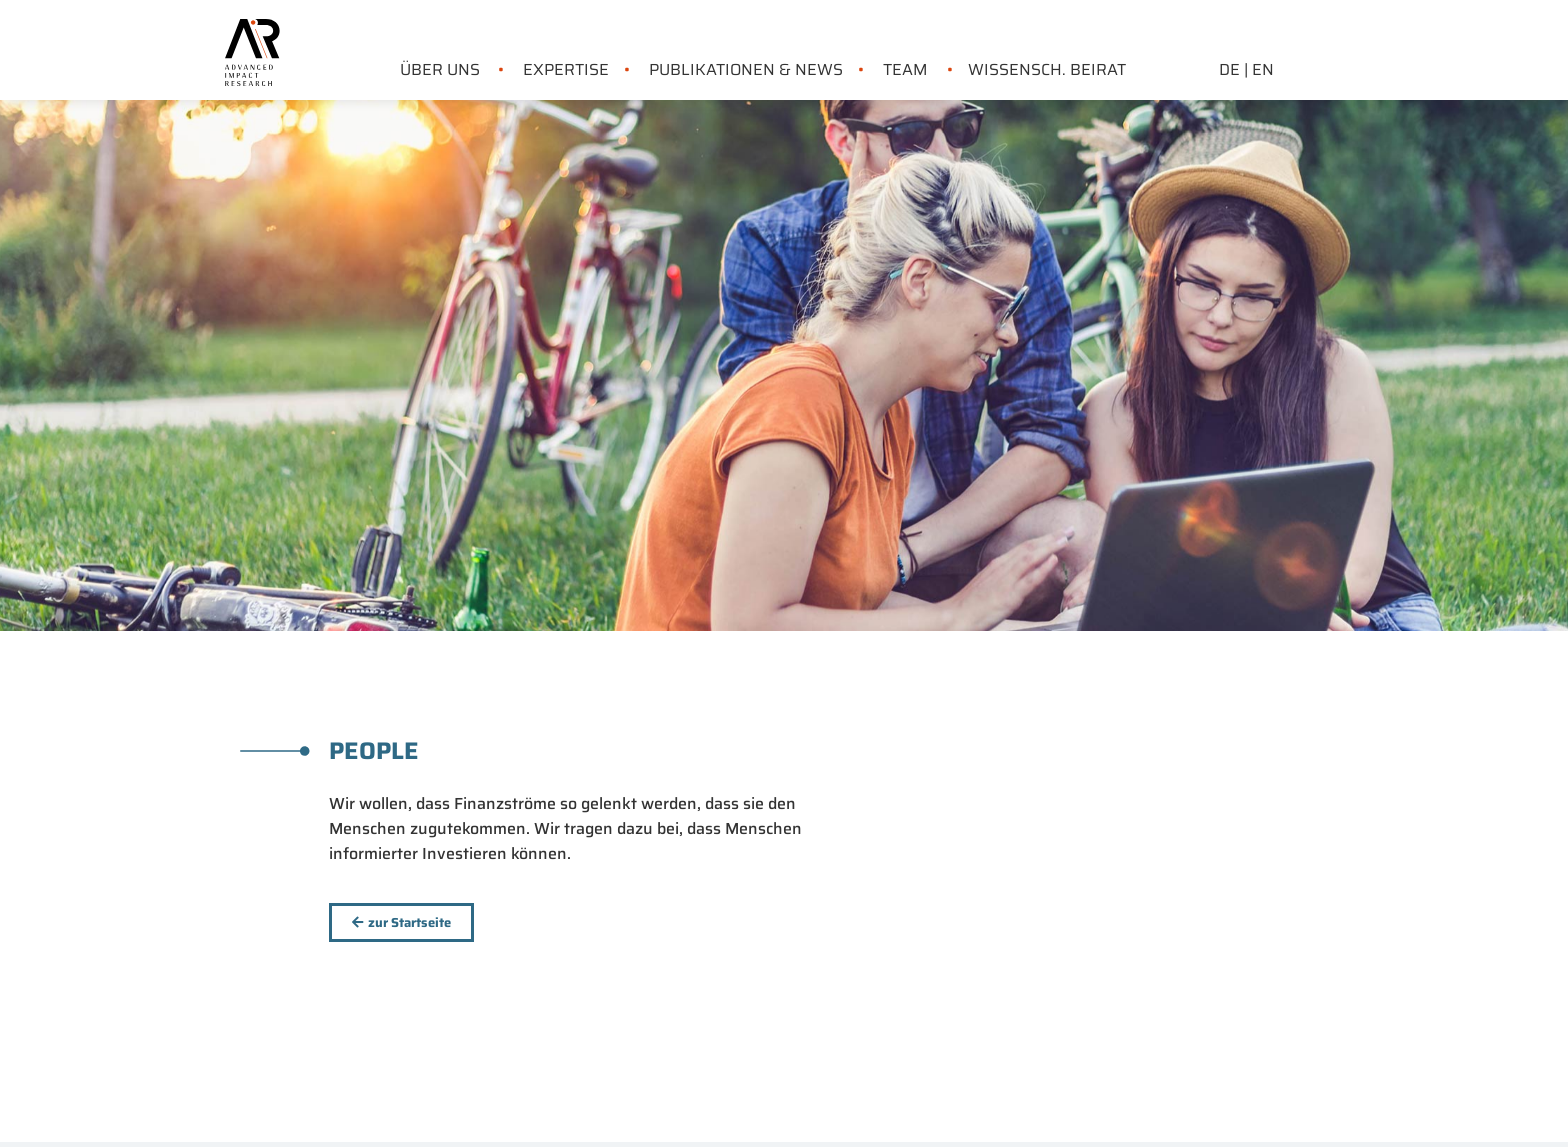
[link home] (252, 30)
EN (1263, 69)
